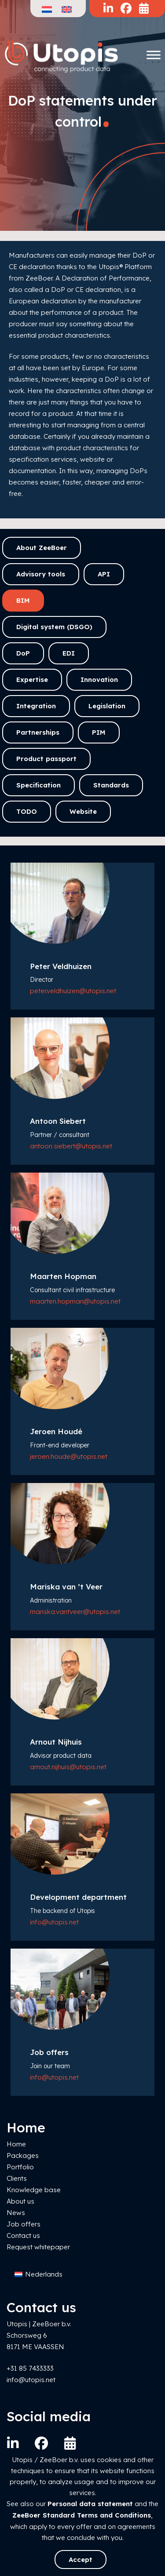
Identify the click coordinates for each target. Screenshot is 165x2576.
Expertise (32, 679)
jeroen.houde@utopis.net (68, 1456)
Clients (17, 2178)
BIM (23, 600)
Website (83, 811)
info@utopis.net (54, 1922)
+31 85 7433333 (30, 2368)
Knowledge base (34, 2190)
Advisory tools (40, 574)
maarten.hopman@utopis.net (75, 1301)
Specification (38, 785)
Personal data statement (90, 2503)
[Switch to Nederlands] (38, 2274)
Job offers (23, 2224)
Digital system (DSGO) (54, 627)
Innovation (99, 679)
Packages (23, 2155)
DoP (23, 653)
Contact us (23, 2235)
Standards (111, 785)
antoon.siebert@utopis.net (71, 1146)
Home (16, 2144)
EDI (68, 653)
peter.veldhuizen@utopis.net (73, 991)
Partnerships (37, 732)
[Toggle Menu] (154, 55)
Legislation (106, 706)
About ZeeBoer (41, 547)
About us (20, 2201)
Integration (36, 706)
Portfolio (20, 2167)
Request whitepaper (38, 2247)
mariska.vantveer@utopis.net (75, 1611)
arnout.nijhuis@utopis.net (68, 1767)
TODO (26, 811)
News (16, 2212)
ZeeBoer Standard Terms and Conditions (81, 2515)
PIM (99, 732)
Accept (80, 2559)
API (104, 574)
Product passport (46, 758)
